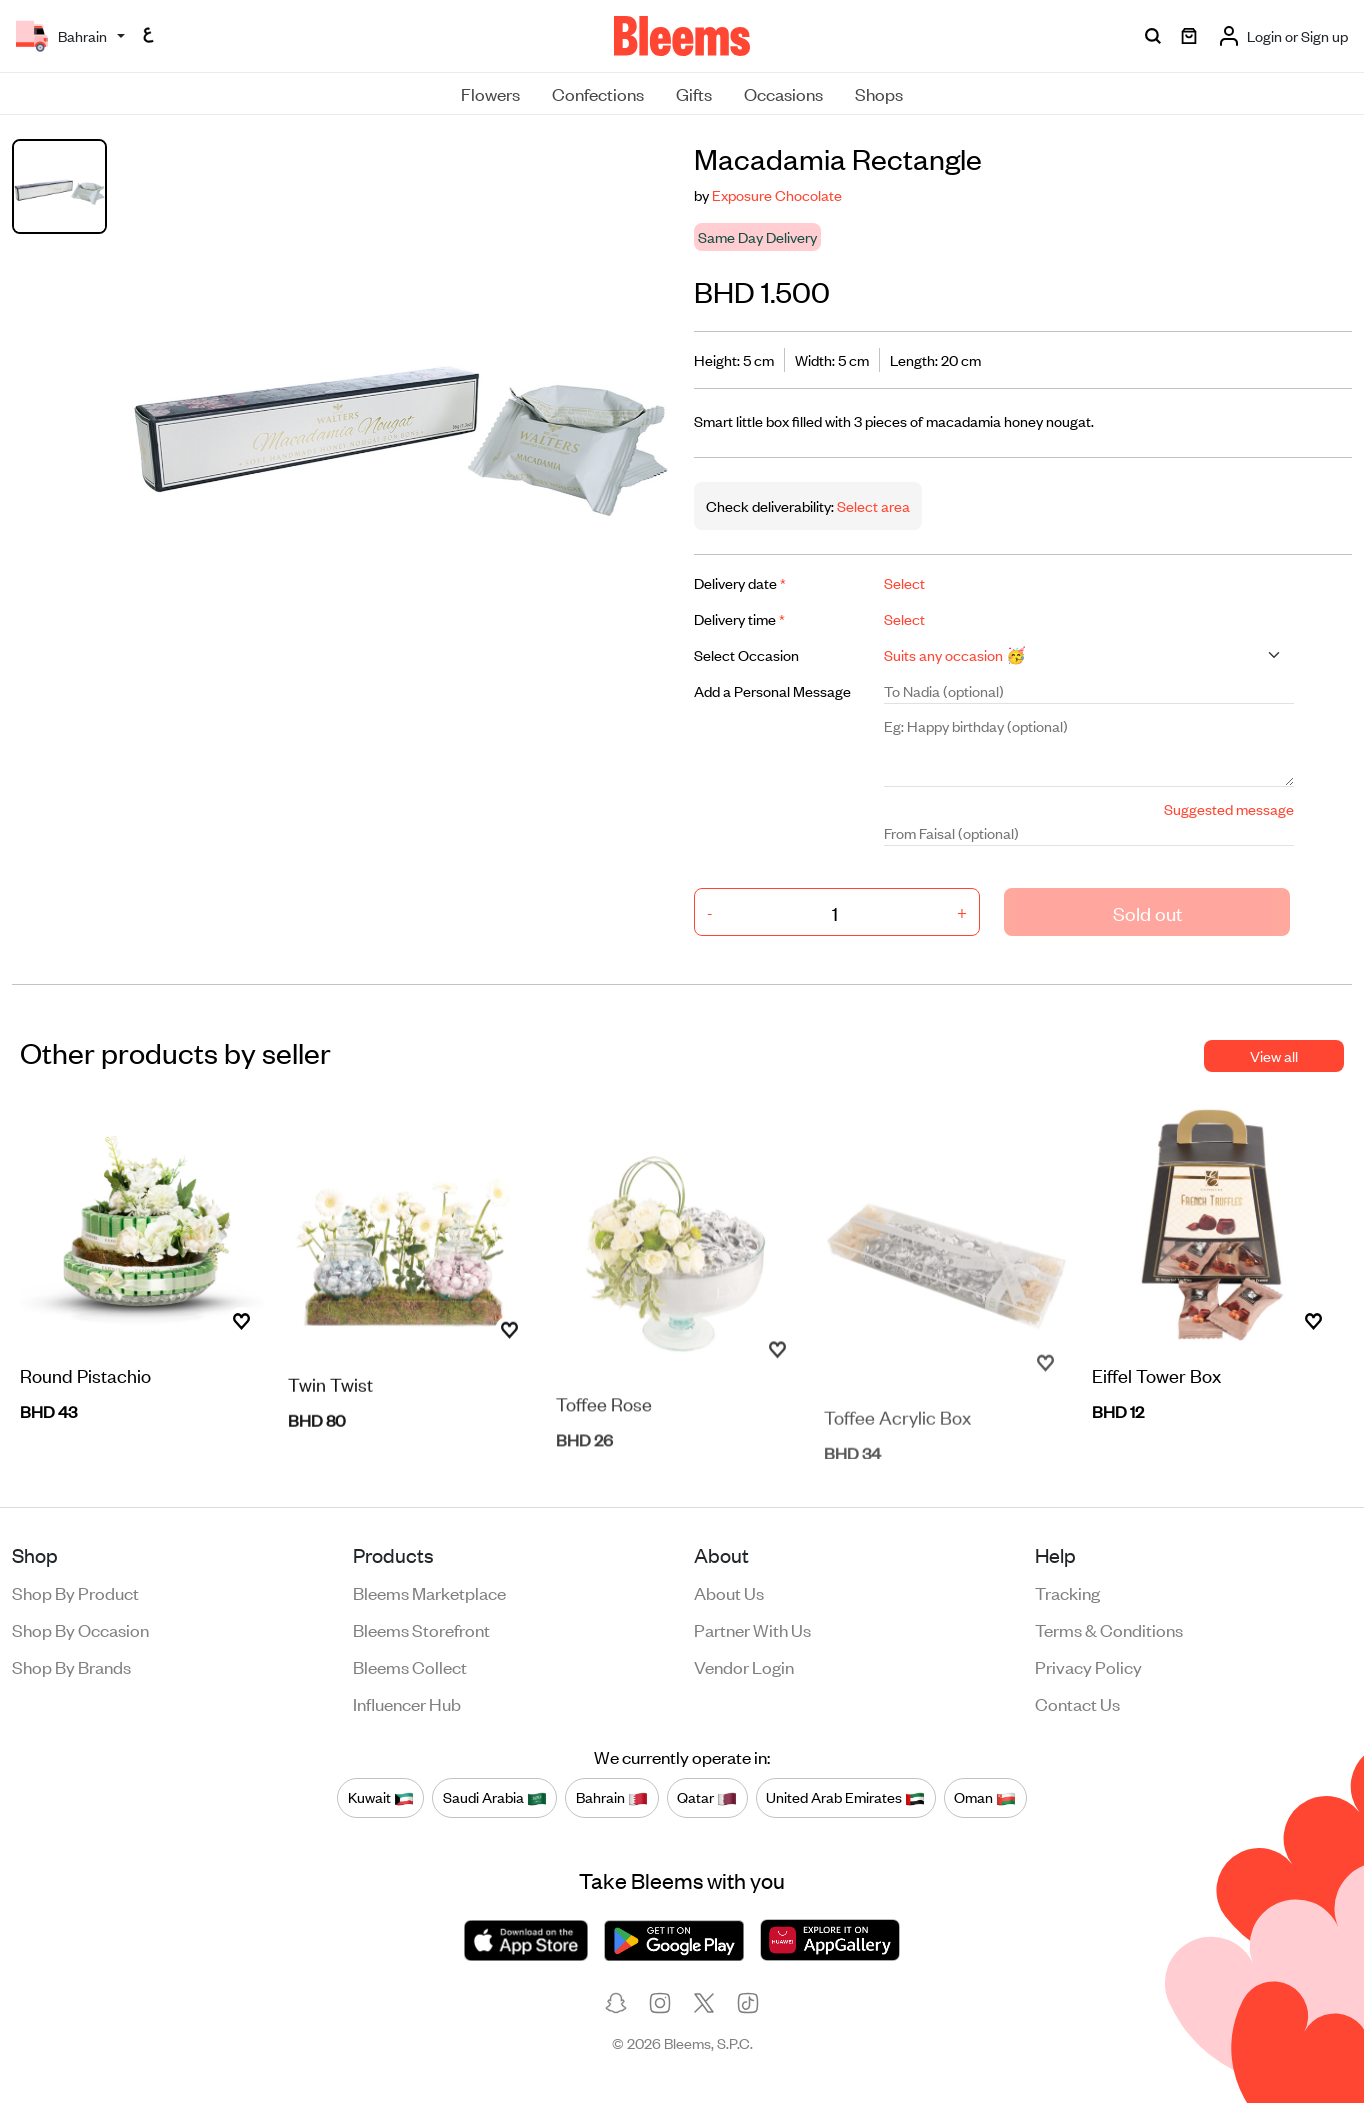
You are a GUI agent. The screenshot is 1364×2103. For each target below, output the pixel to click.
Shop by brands (71, 1666)
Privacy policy (1088, 1666)
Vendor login (744, 1666)
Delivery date (740, 582)
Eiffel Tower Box (1156, 1378)
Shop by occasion (80, 1629)
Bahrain (612, 1798)
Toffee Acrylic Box (897, 1444)
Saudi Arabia (495, 1798)
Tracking (1067, 1592)
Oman (985, 1798)
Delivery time (739, 618)
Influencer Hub (407, 1703)
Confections (598, 93)
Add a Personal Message (772, 690)
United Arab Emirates (845, 1798)
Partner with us (752, 1629)
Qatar (707, 1798)
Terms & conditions (1109, 1629)
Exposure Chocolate (777, 194)
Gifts (694, 93)
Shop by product (75, 1592)
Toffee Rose (604, 1439)
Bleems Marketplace (429, 1592)
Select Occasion (746, 654)
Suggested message (1229, 808)
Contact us (1077, 1703)
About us (729, 1592)
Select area (872, 505)
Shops (879, 93)
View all (1274, 1055)
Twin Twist (330, 1420)
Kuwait (381, 1798)
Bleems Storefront (421, 1629)
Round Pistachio (85, 1378)
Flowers (490, 93)
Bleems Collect (410, 1666)
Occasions (783, 93)
